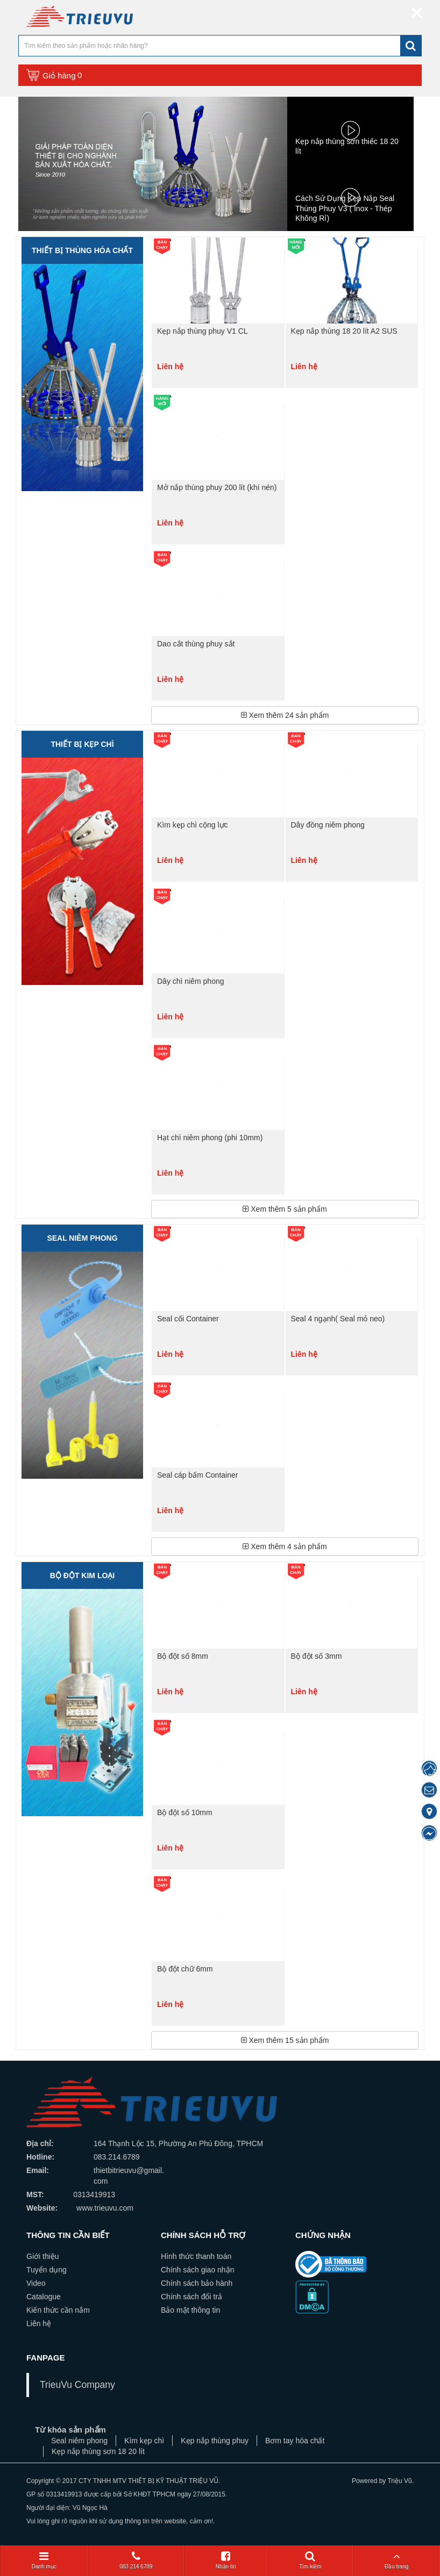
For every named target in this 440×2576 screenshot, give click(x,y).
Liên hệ (38, 2323)
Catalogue (43, 2296)
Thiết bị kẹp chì (82, 744)
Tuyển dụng (46, 2269)
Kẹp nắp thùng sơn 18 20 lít (98, 2451)
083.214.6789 (117, 2157)
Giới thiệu (42, 2256)
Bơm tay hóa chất (294, 2440)
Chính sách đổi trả (191, 2296)
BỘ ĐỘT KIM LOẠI (82, 1575)
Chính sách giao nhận (197, 2269)
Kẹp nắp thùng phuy (215, 2440)
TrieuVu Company (77, 2384)
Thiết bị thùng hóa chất (82, 250)
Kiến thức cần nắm (58, 2310)
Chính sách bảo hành (196, 2283)
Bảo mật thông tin (190, 2310)
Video (36, 2283)
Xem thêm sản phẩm (285, 715)
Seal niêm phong (82, 1238)
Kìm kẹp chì (144, 2440)
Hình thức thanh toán (196, 2256)
